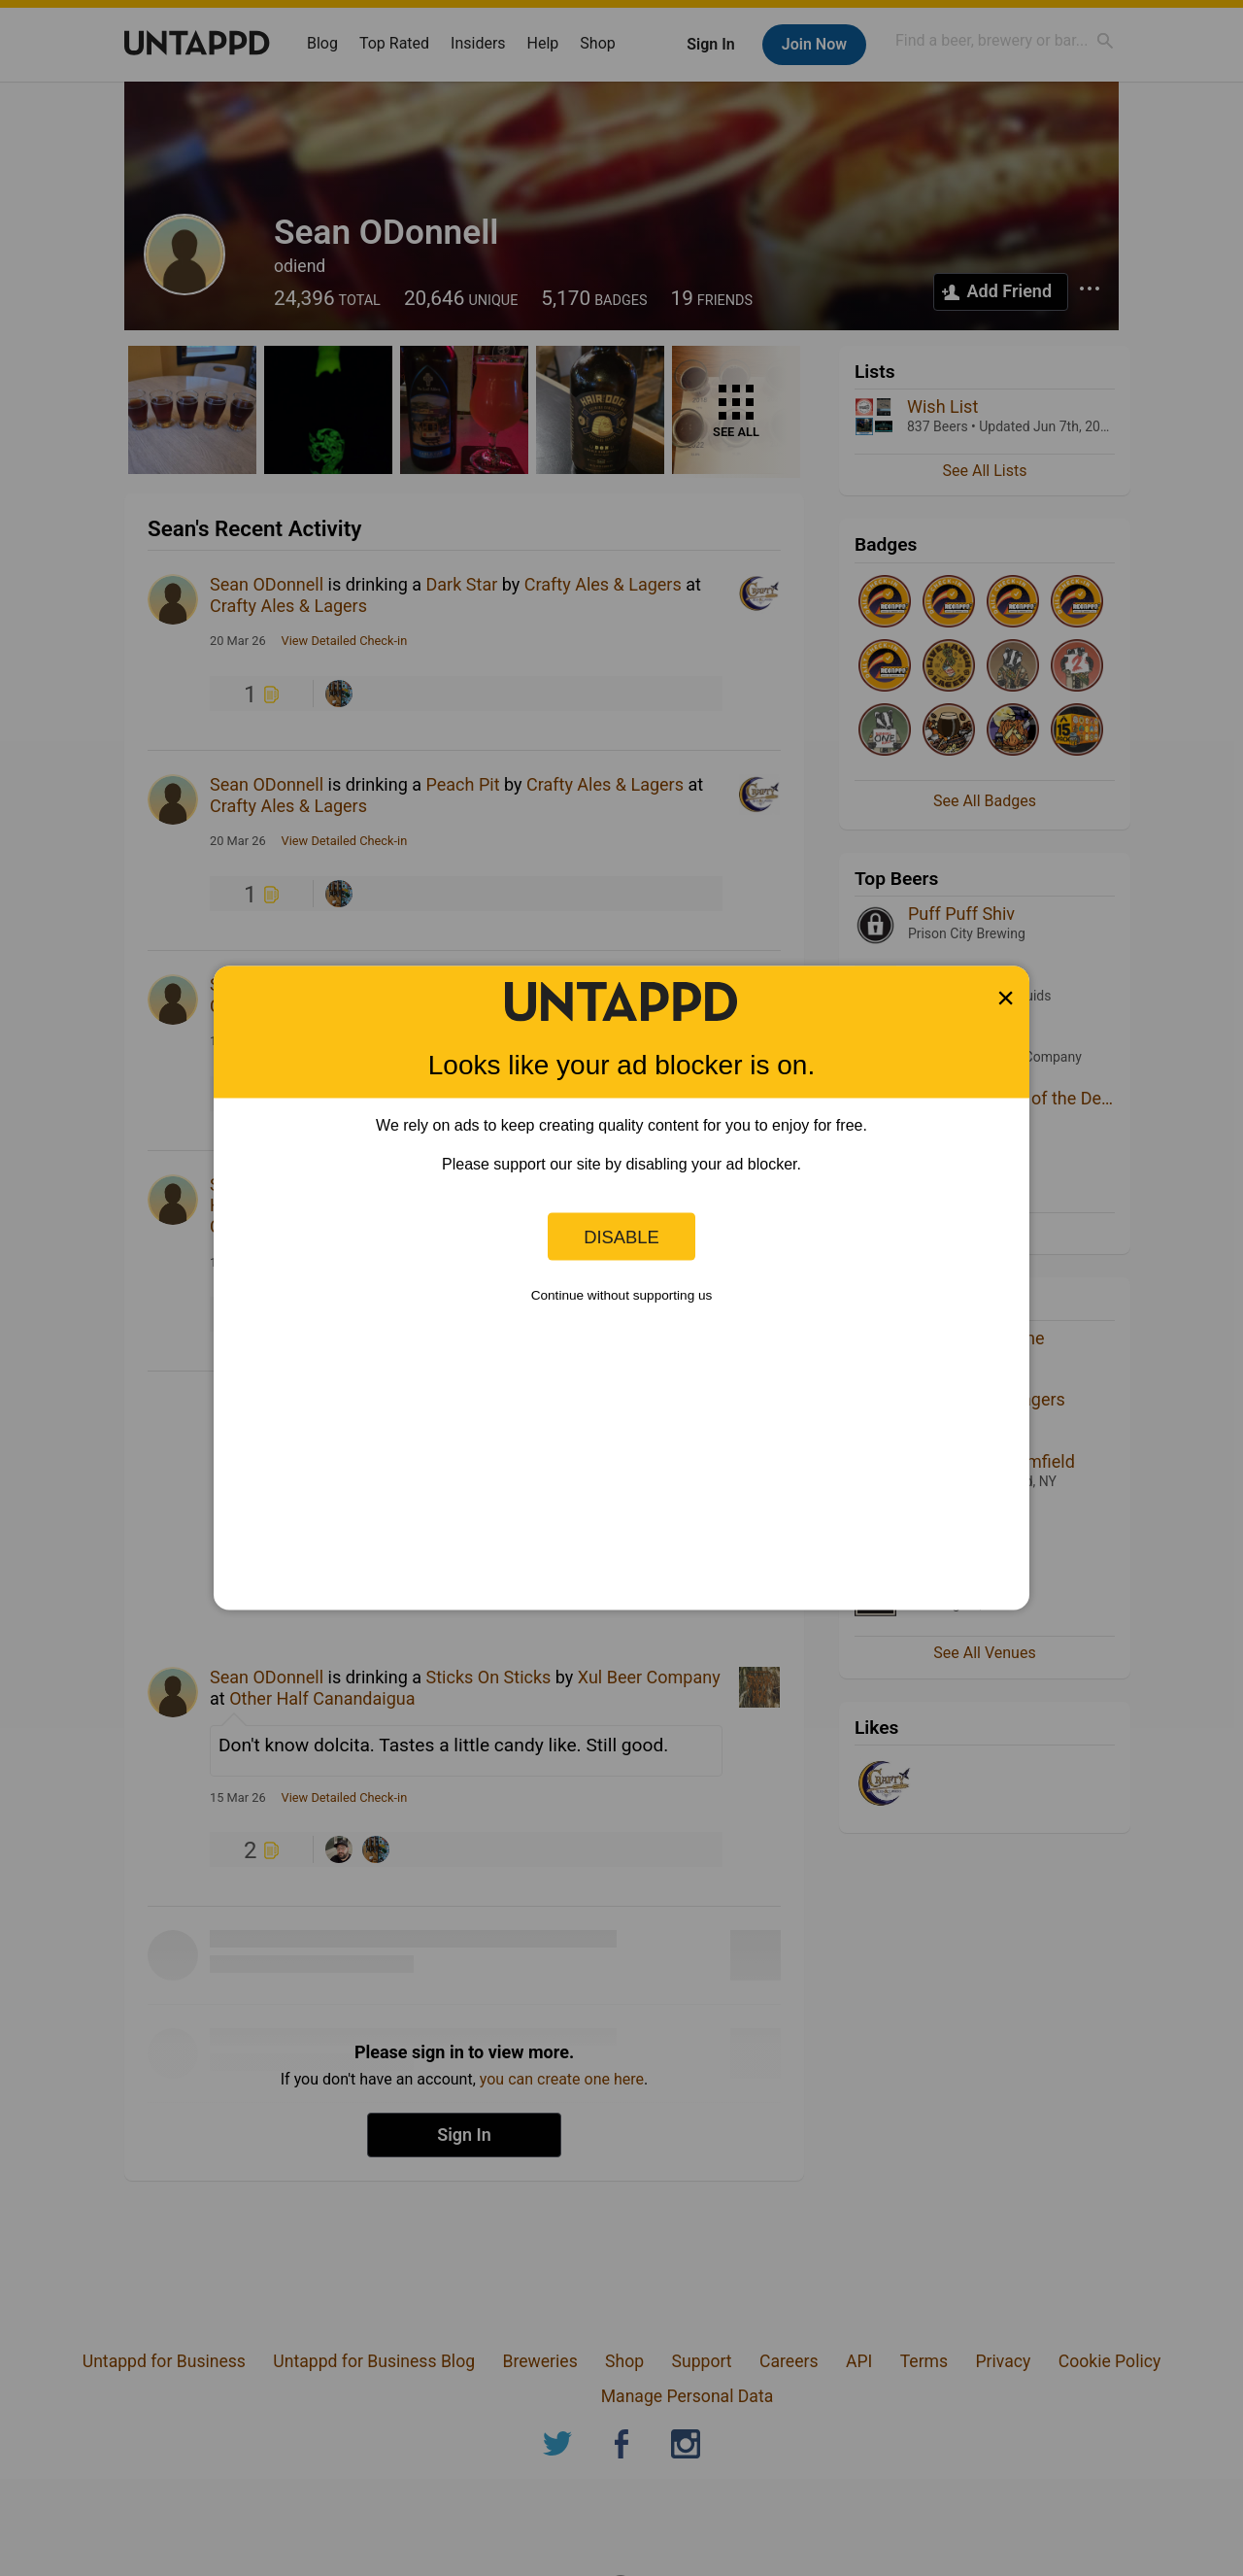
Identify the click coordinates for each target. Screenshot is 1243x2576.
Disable (621, 1236)
